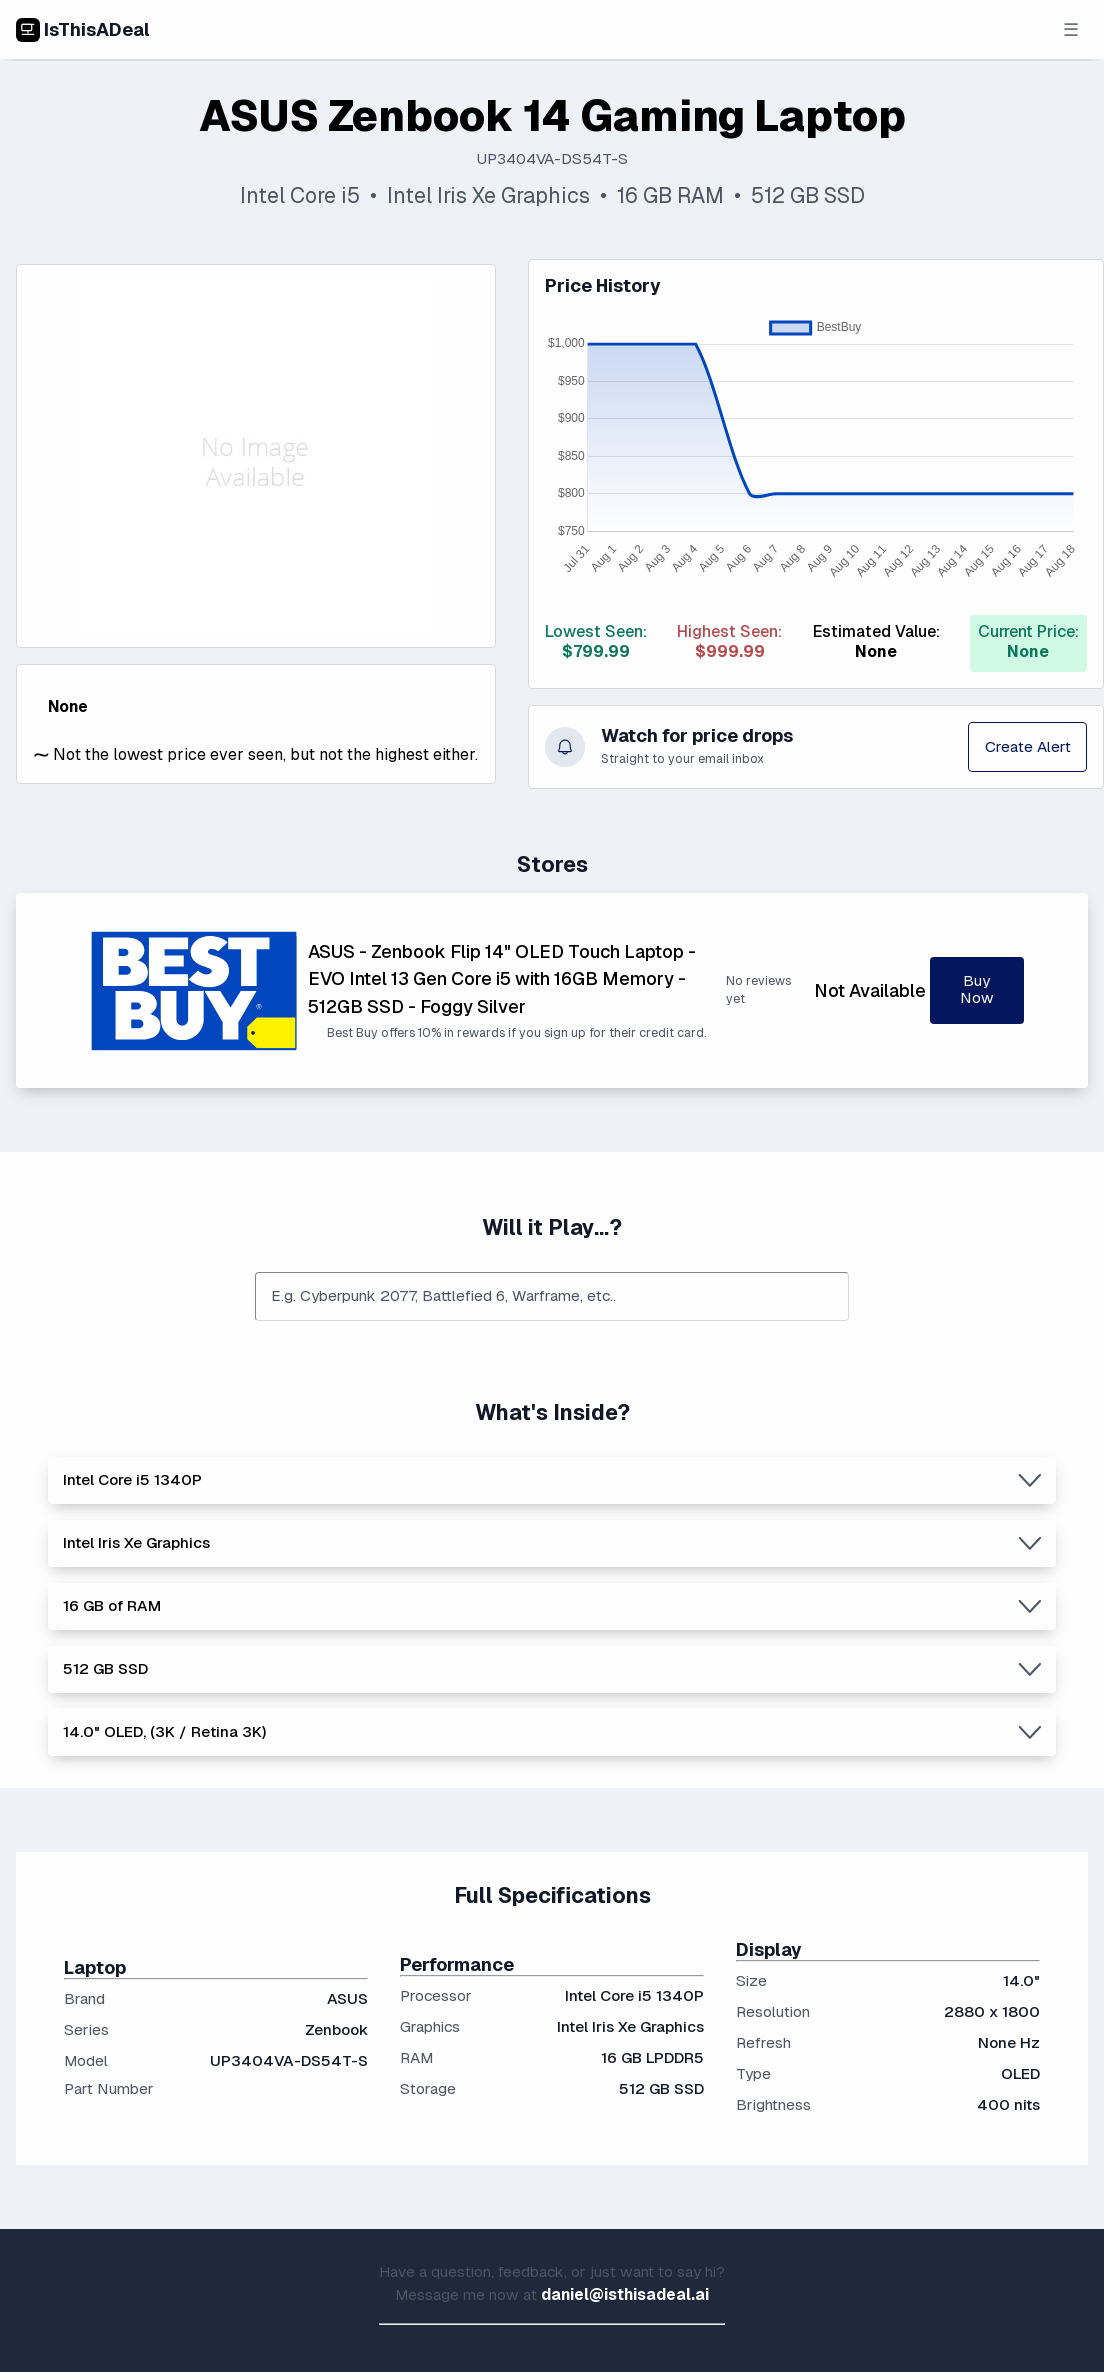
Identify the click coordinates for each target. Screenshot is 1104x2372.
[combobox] (552, 1297)
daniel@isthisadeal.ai (625, 2295)
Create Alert (1028, 747)
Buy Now (977, 989)
